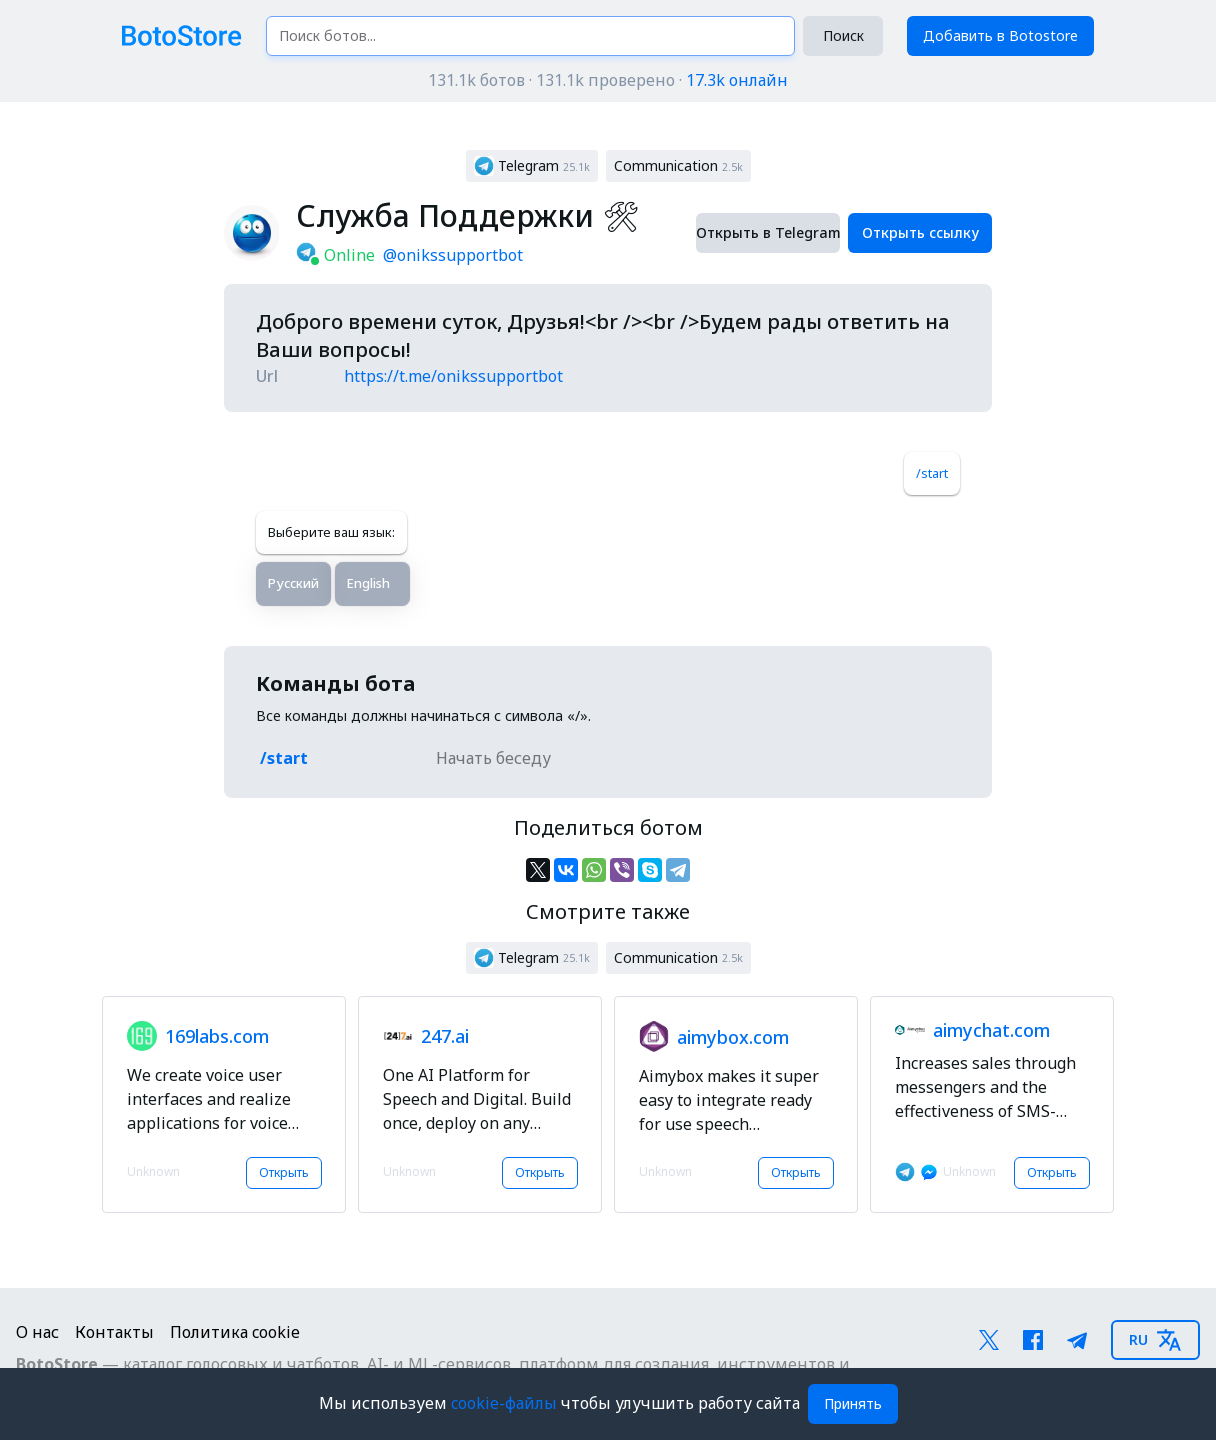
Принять (853, 1403)
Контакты (114, 1332)
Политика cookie (235, 1332)
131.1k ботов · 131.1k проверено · (608, 80)
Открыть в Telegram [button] (768, 232)
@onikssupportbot (453, 255)
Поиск (843, 35)
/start (932, 473)
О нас (37, 1332)
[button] (532, 166)
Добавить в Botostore (1000, 35)
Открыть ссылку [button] (920, 232)
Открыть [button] (284, 1172)
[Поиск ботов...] (531, 36)
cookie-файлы (506, 1403)
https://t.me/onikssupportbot (453, 376)
